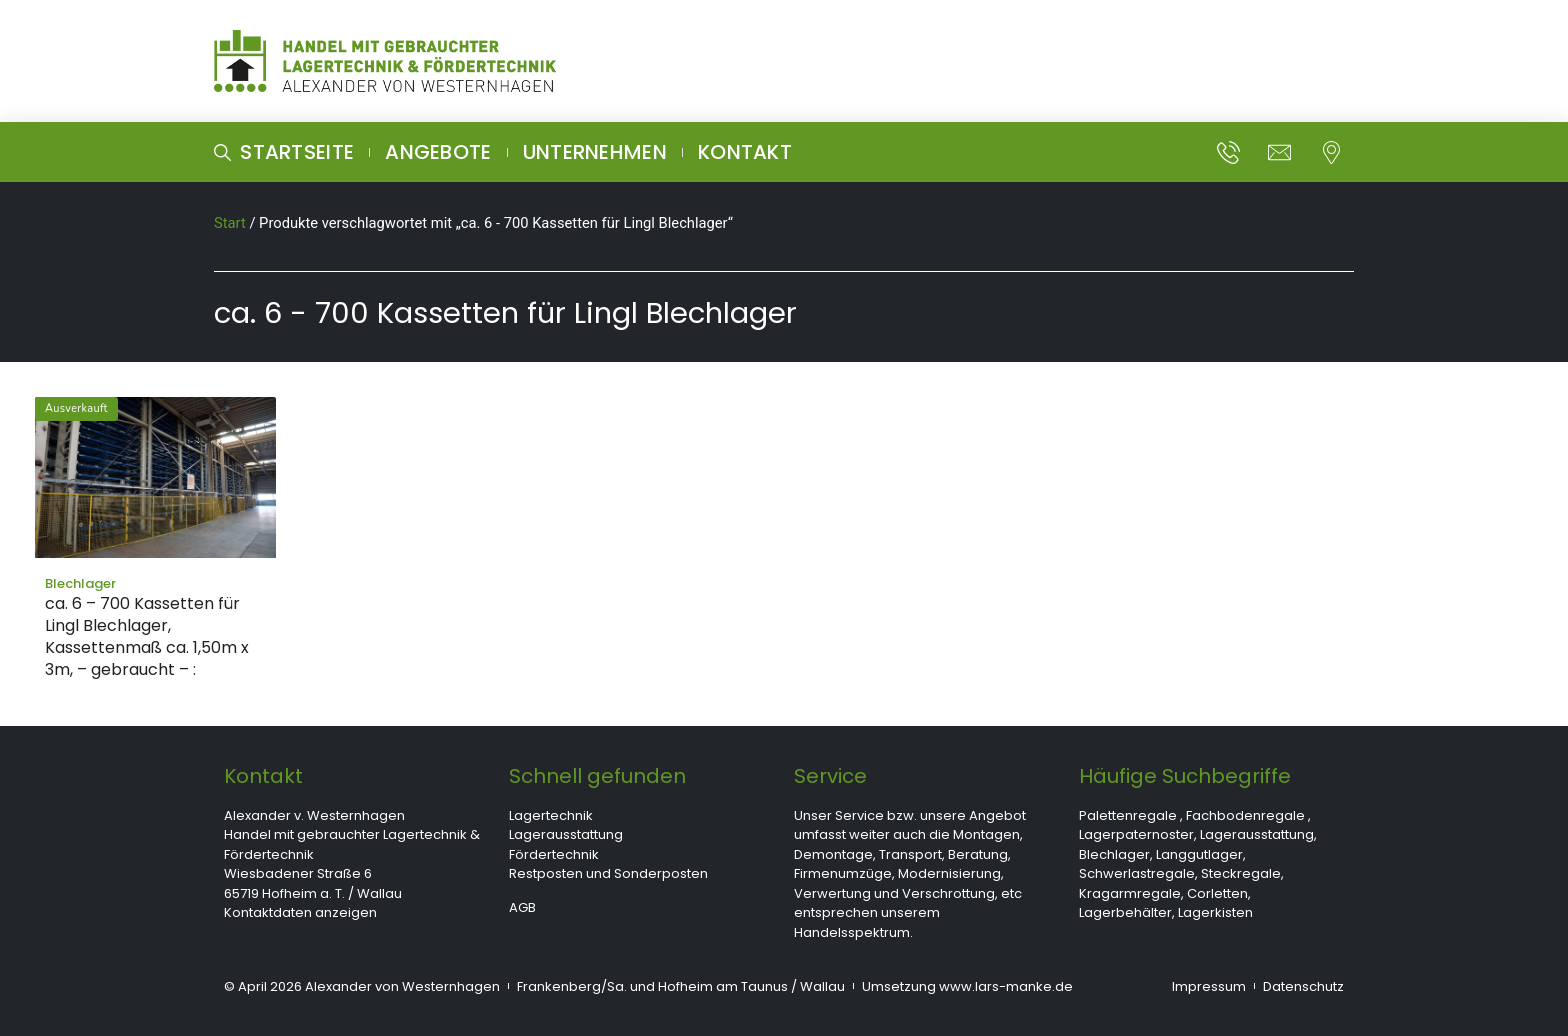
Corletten (1217, 893)
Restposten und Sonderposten (608, 873)
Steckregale (1241, 873)
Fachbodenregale (1245, 815)
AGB (522, 907)
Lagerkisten (1215, 912)
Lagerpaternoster (1136, 834)
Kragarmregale (1130, 893)
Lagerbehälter (1125, 912)
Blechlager (1114, 854)
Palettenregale (1128, 815)
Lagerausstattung (566, 834)
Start (230, 223)
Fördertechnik (554, 854)
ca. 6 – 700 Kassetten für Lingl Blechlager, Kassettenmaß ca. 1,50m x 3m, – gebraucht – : (147, 636)
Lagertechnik (551, 815)
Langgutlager (1199, 854)
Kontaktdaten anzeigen (300, 912)
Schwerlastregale (1137, 873)
